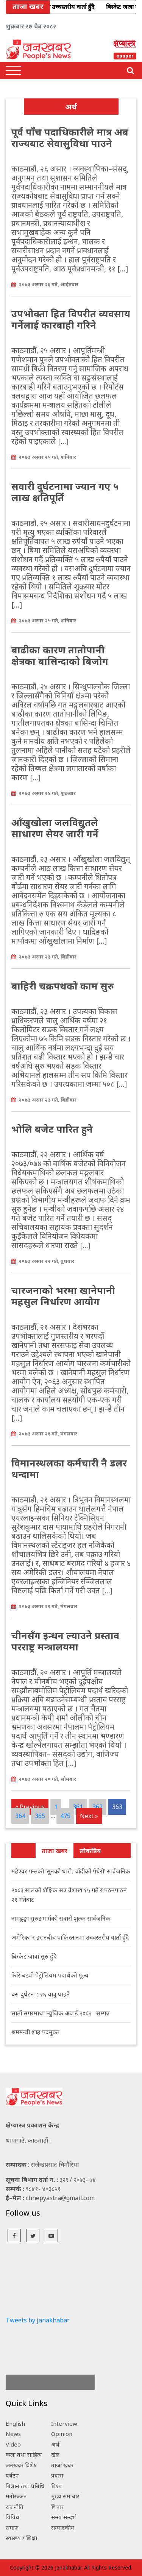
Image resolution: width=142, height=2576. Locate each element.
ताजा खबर (54, 1851)
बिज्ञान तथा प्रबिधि (25, 2486)
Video (13, 2444)
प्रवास (57, 2475)
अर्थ (55, 2444)
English (15, 2423)
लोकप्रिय (90, 1851)
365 (40, 1816)
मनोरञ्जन (16, 2496)
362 (97, 1807)
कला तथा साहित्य (24, 2454)
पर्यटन (12, 2475)
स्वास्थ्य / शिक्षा (21, 2538)
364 (20, 1816)
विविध (12, 2517)
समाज (12, 2527)
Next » (89, 1816)
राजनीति (14, 2507)
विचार (57, 2507)
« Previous (30, 1807)
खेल (55, 2454)
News (13, 2433)
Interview (64, 2423)
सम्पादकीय (62, 2527)
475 (65, 1816)
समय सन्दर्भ (63, 2517)
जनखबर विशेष (21, 2465)
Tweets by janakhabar (38, 2320)
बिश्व (56, 2486)
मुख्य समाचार (65, 2496)
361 (78, 1807)
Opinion (61, 2433)
